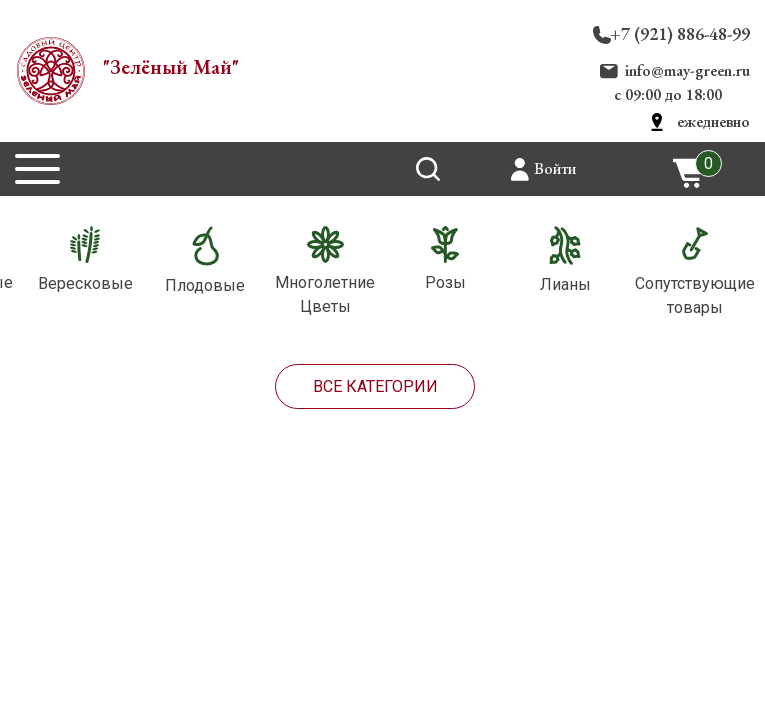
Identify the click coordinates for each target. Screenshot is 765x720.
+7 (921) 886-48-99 (680, 33)
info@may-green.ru (687, 70)
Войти (555, 168)
